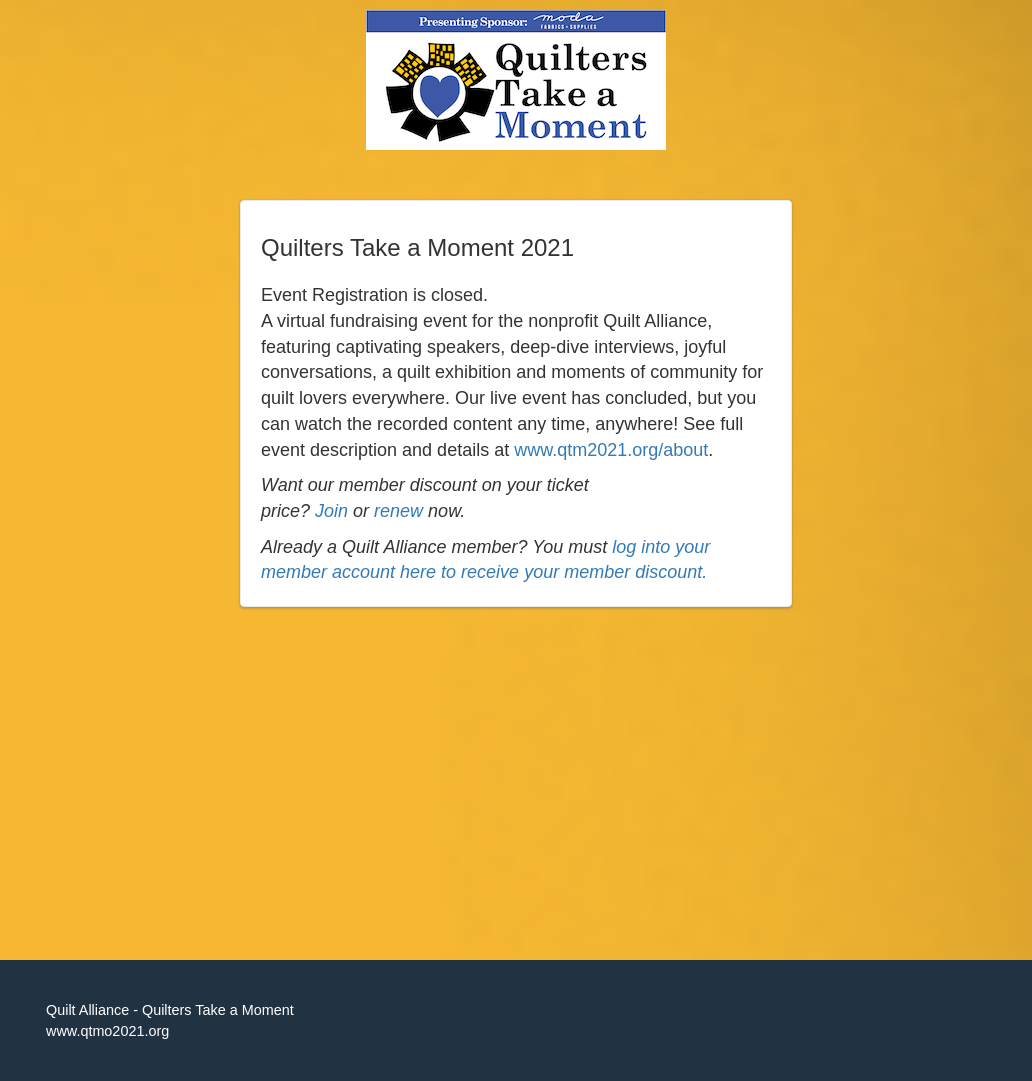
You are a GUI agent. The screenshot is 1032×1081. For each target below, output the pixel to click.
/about (683, 450)
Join (331, 511)
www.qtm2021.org (586, 450)
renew (398, 511)
